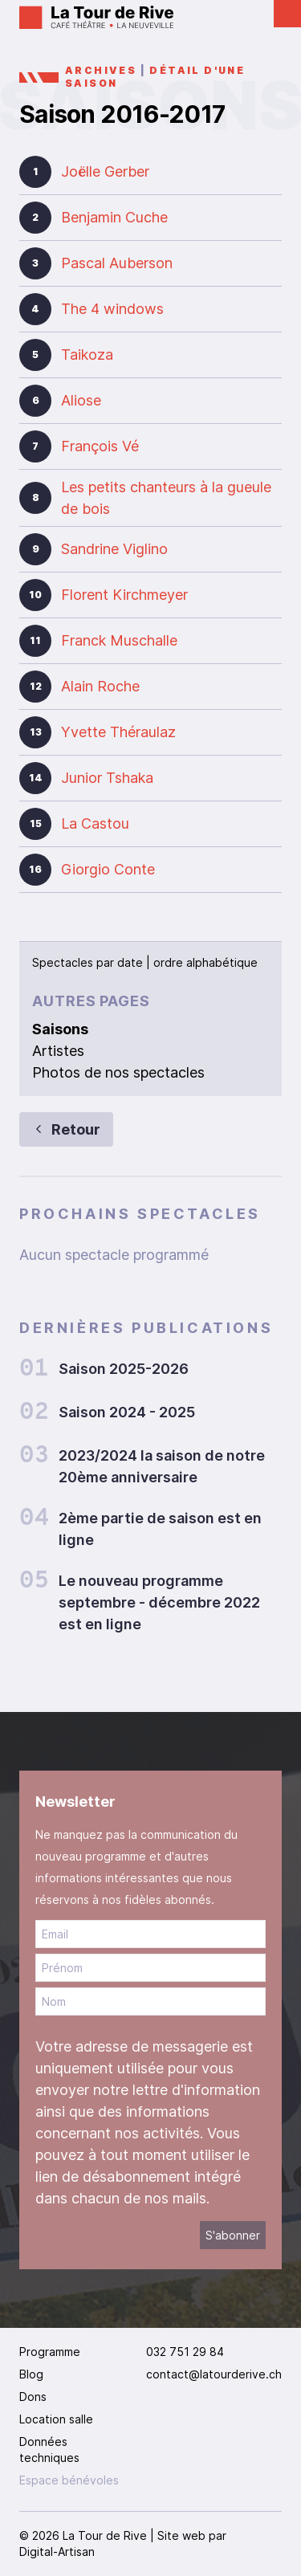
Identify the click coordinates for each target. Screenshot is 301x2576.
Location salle (56, 2419)
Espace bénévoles (69, 2480)
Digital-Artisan (57, 2551)
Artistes (58, 1050)
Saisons (60, 1029)
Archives (100, 70)
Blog (31, 2374)
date (130, 962)
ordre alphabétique (205, 962)
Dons (33, 2396)
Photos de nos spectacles (118, 1072)
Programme (49, 2351)
